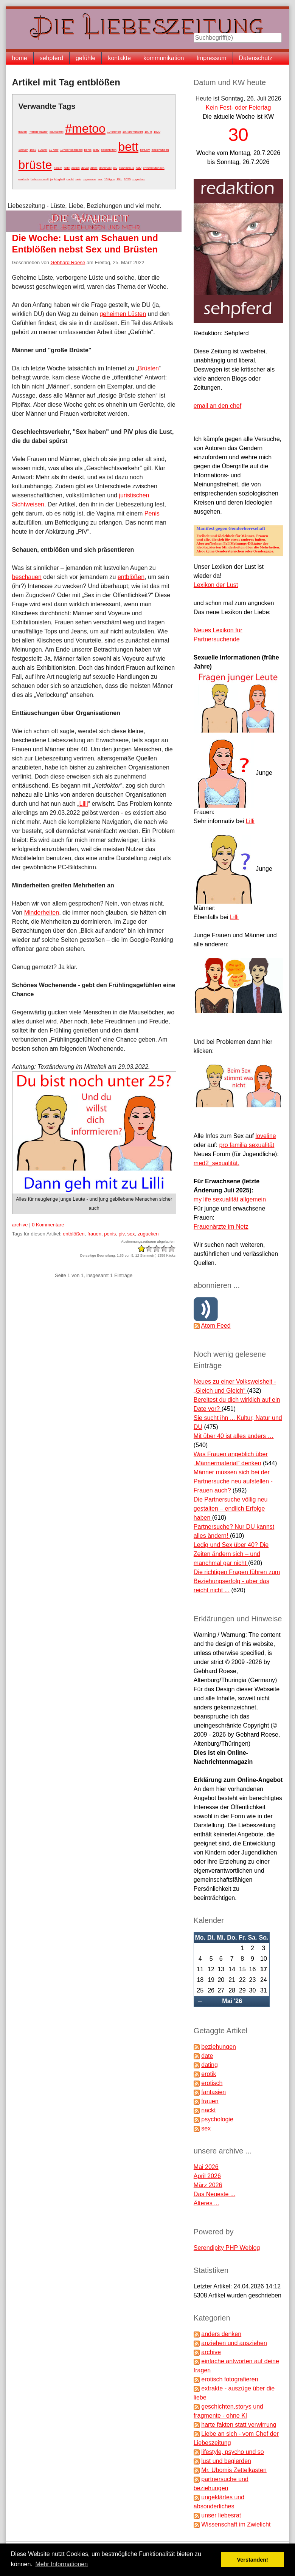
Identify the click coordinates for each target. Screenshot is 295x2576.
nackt (70, 179)
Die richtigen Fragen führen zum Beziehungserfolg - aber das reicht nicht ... (237, 1581)
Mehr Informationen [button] (61, 2564)
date (67, 168)
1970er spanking (71, 150)
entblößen (131, 577)
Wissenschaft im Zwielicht (235, 2524)
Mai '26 (232, 2001)
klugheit (59, 179)
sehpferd (51, 58)
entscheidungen (154, 168)
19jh (119, 179)
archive (20, 1225)
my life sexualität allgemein (230, 1199)
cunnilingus (126, 168)
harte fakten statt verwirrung (238, 2424)
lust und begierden (226, 2461)
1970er (54, 150)
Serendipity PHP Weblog (227, 2248)
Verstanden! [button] (252, 2560)
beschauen (27, 577)
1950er (23, 150)
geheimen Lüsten (122, 314)
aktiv (96, 150)
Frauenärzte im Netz (221, 1226)
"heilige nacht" (38, 131)
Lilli (83, 803)
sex (100, 179)
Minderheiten (41, 912)
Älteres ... (206, 2203)
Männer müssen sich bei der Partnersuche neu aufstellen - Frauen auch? (233, 1481)
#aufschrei (57, 131)
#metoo (85, 128)
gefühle (86, 58)
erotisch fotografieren (229, 2379)
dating (75, 168)
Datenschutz (256, 58)
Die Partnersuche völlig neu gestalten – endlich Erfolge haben (231, 1508)
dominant (105, 168)
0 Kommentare (48, 1225)
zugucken (138, 179)
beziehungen (160, 150)
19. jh (148, 131)
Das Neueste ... (214, 2194)
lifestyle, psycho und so (232, 2452)
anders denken (221, 2334)
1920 (157, 131)
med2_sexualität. (216, 1163)
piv (115, 168)
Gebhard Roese (68, 262)
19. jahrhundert (133, 131)
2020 (127, 179)
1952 (33, 150)
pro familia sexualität (246, 1145)
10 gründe (114, 131)
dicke (94, 168)
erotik (208, 2074)
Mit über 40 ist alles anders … (234, 1436)
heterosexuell (40, 179)
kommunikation (163, 58)
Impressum (211, 58)
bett (128, 146)
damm (58, 168)
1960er (42, 150)
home (19, 58)
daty (138, 168)
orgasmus (89, 179)
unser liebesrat (221, 2515)
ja (51, 179)
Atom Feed (215, 1325)
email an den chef (217, 405)
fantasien (213, 2092)
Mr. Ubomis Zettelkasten (234, 2470)
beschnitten (108, 150)
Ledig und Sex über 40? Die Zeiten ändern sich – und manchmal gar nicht (231, 1554)
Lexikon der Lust (216, 585)
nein (78, 179)
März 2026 (208, 2185)
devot (85, 168)
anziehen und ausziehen (234, 2343)
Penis (151, 513)
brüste (35, 165)
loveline (265, 1136)
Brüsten (148, 368)
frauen (23, 131)
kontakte (119, 58)
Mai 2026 (206, 2167)
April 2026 (207, 2176)
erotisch (24, 179)
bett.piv (145, 150)
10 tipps (109, 179)
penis (88, 150)
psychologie (217, 2119)
